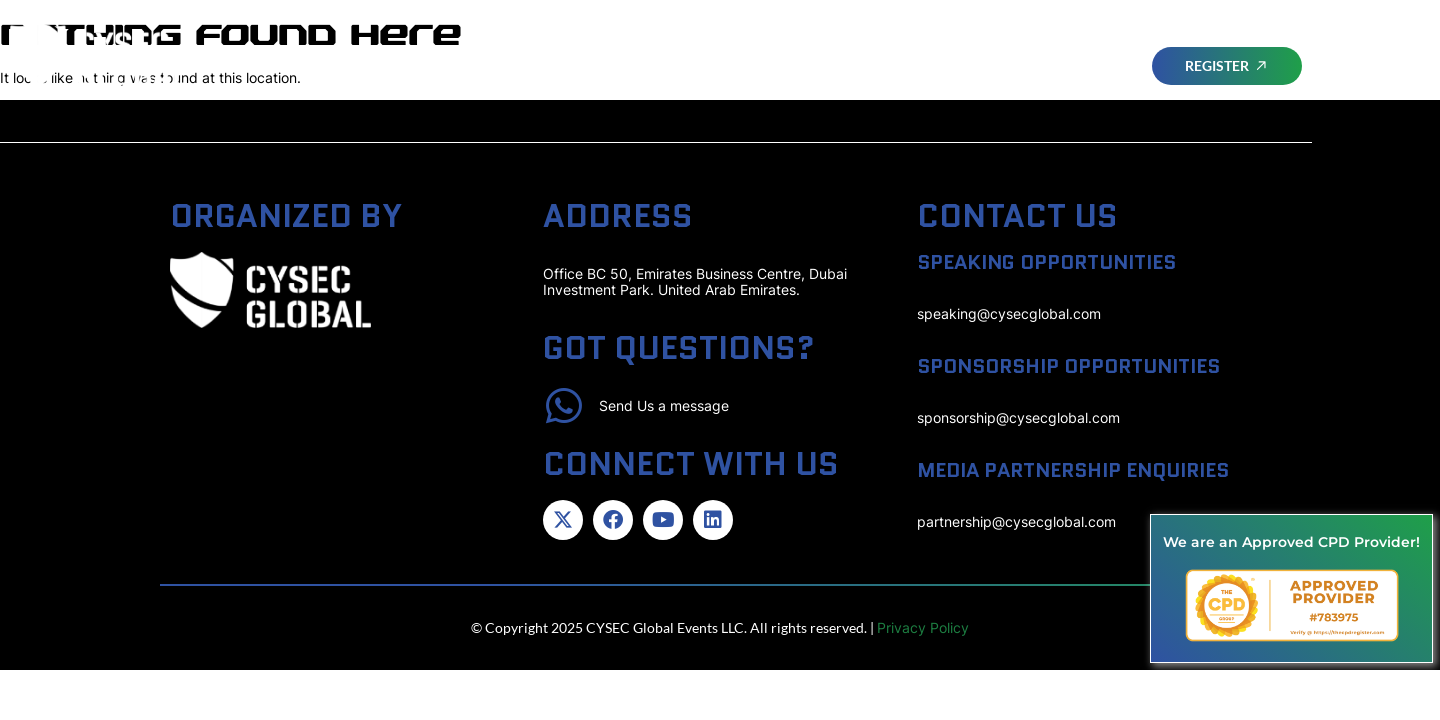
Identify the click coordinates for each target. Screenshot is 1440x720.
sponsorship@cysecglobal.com (1018, 417)
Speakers (1005, 42)
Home (685, 42)
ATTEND (760, 42)
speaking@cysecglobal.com (1009, 313)
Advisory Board (879, 42)
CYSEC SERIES (1180, 88)
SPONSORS (1104, 42)
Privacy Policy (923, 628)
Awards (1198, 42)
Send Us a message (665, 405)
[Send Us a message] (564, 406)
